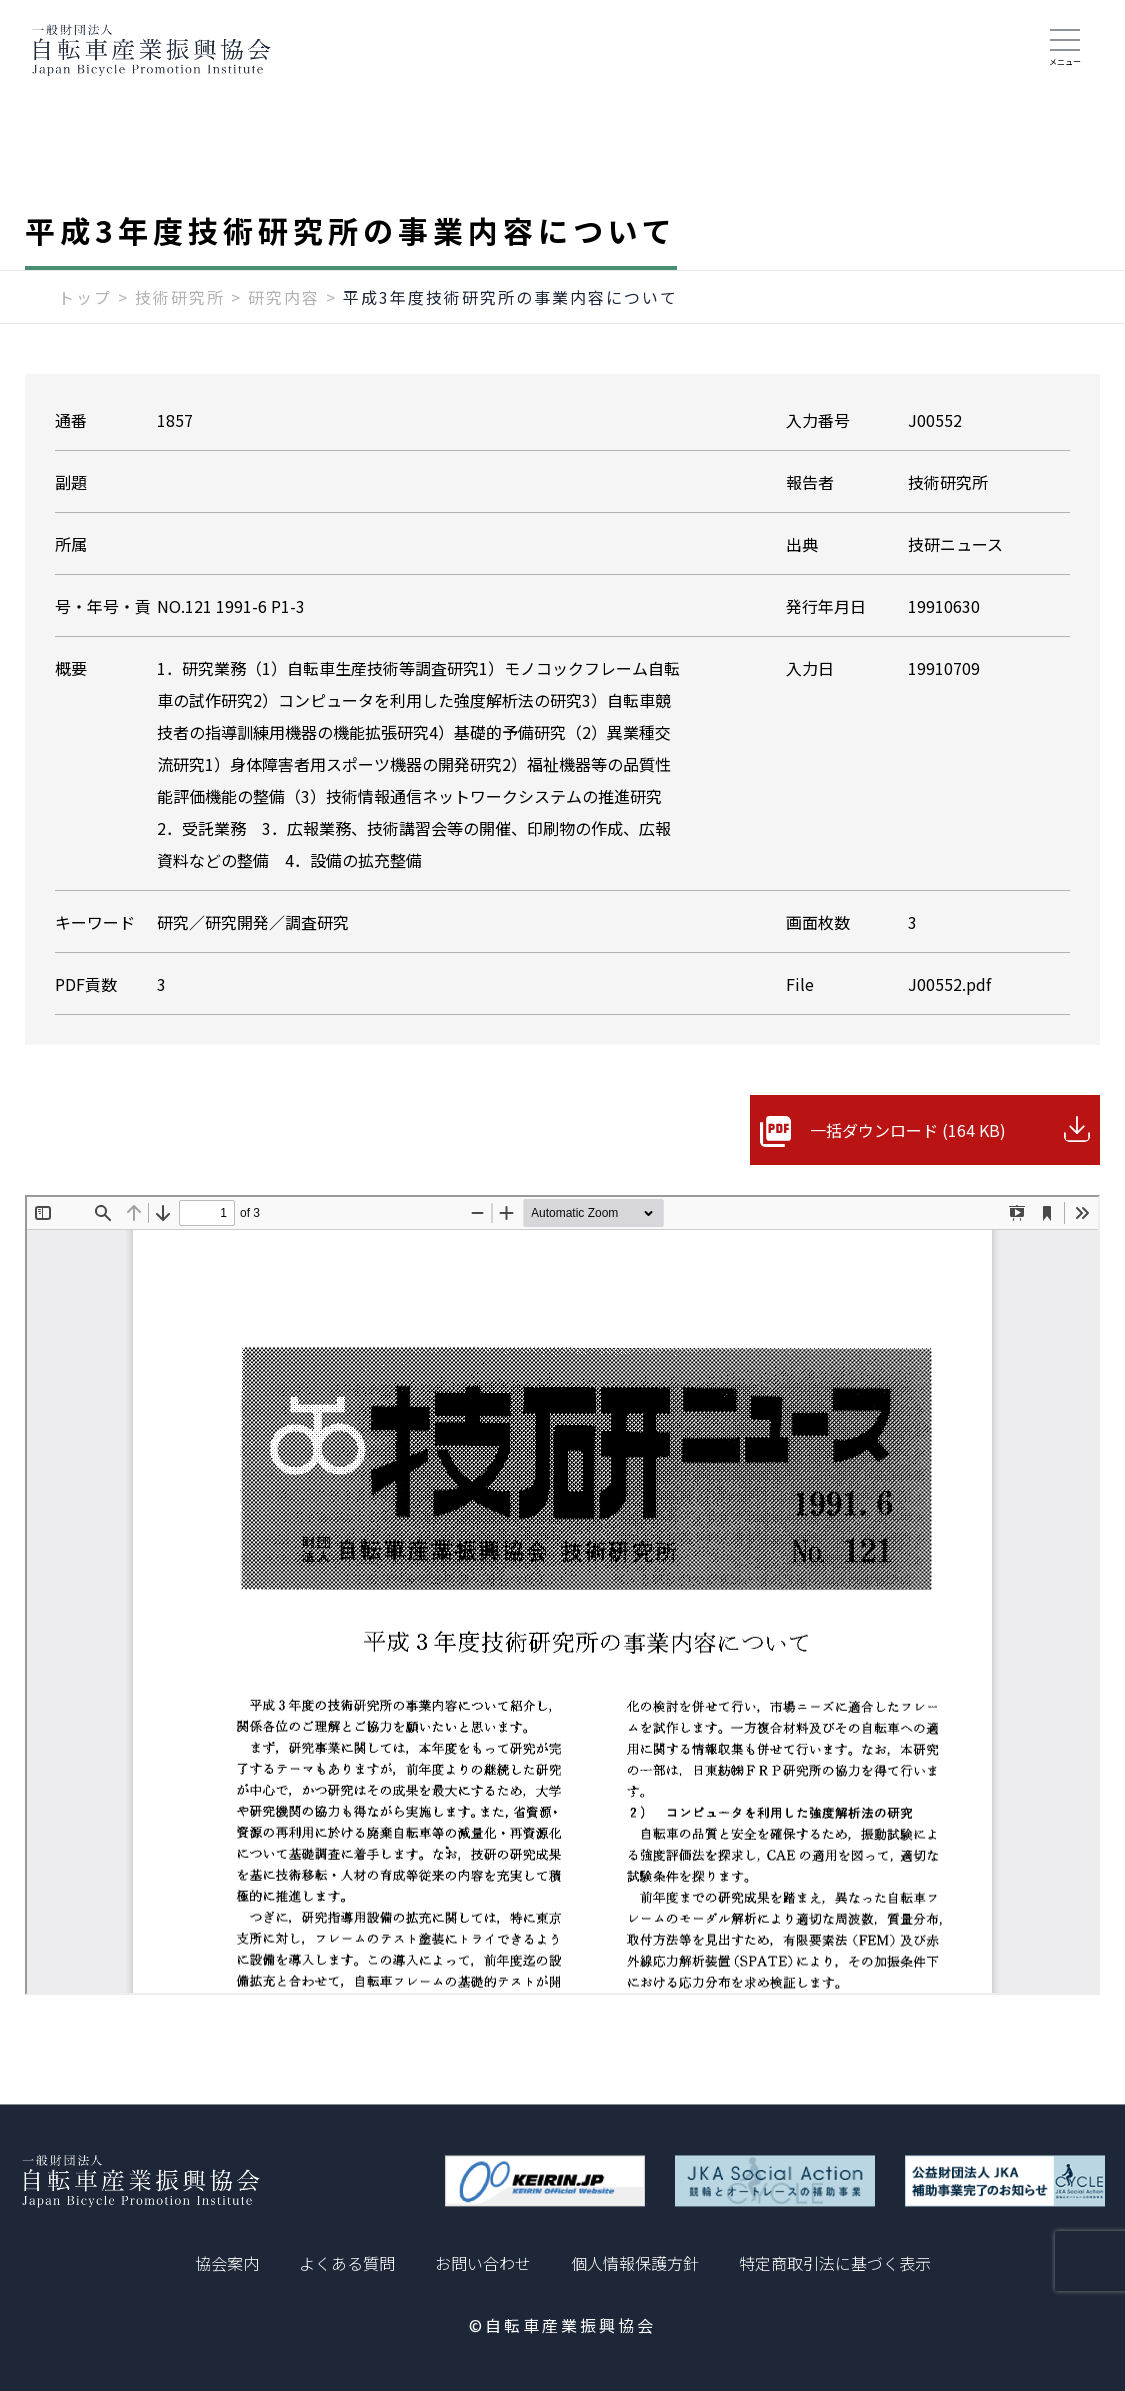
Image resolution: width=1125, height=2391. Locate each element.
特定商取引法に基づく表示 (835, 2263)
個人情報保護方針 (635, 2263)
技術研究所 (180, 297)
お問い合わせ (483, 2263)
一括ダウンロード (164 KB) (908, 1130)
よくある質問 (347, 2263)
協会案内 (227, 2263)
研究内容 (284, 297)
